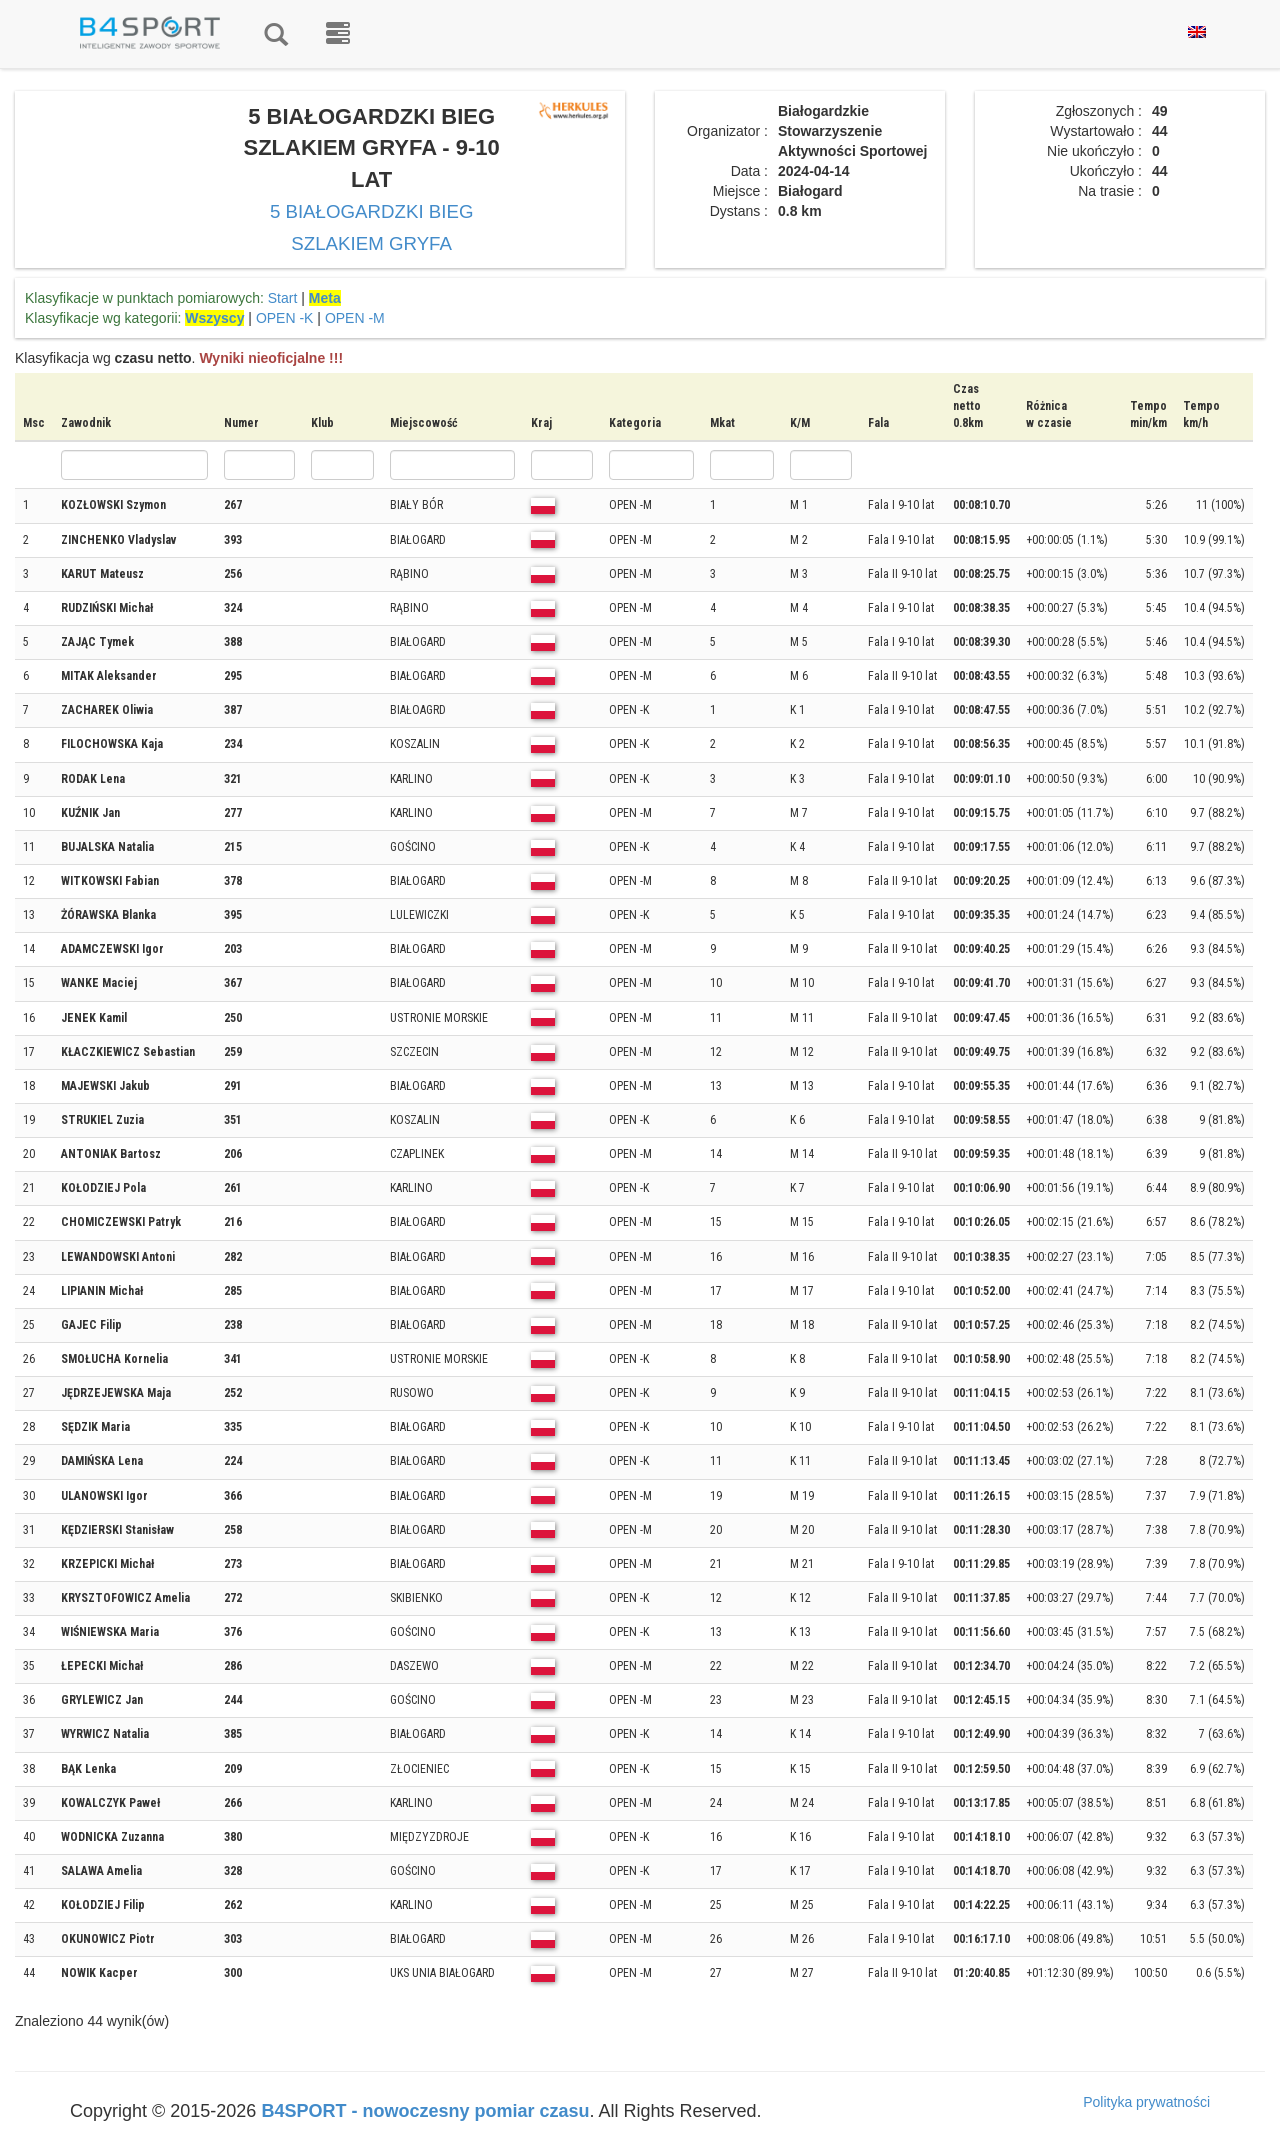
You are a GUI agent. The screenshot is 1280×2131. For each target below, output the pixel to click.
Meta (325, 298)
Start (283, 298)
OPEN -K (285, 318)
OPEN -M (355, 318)
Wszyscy (214, 318)
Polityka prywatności (1146, 2102)
